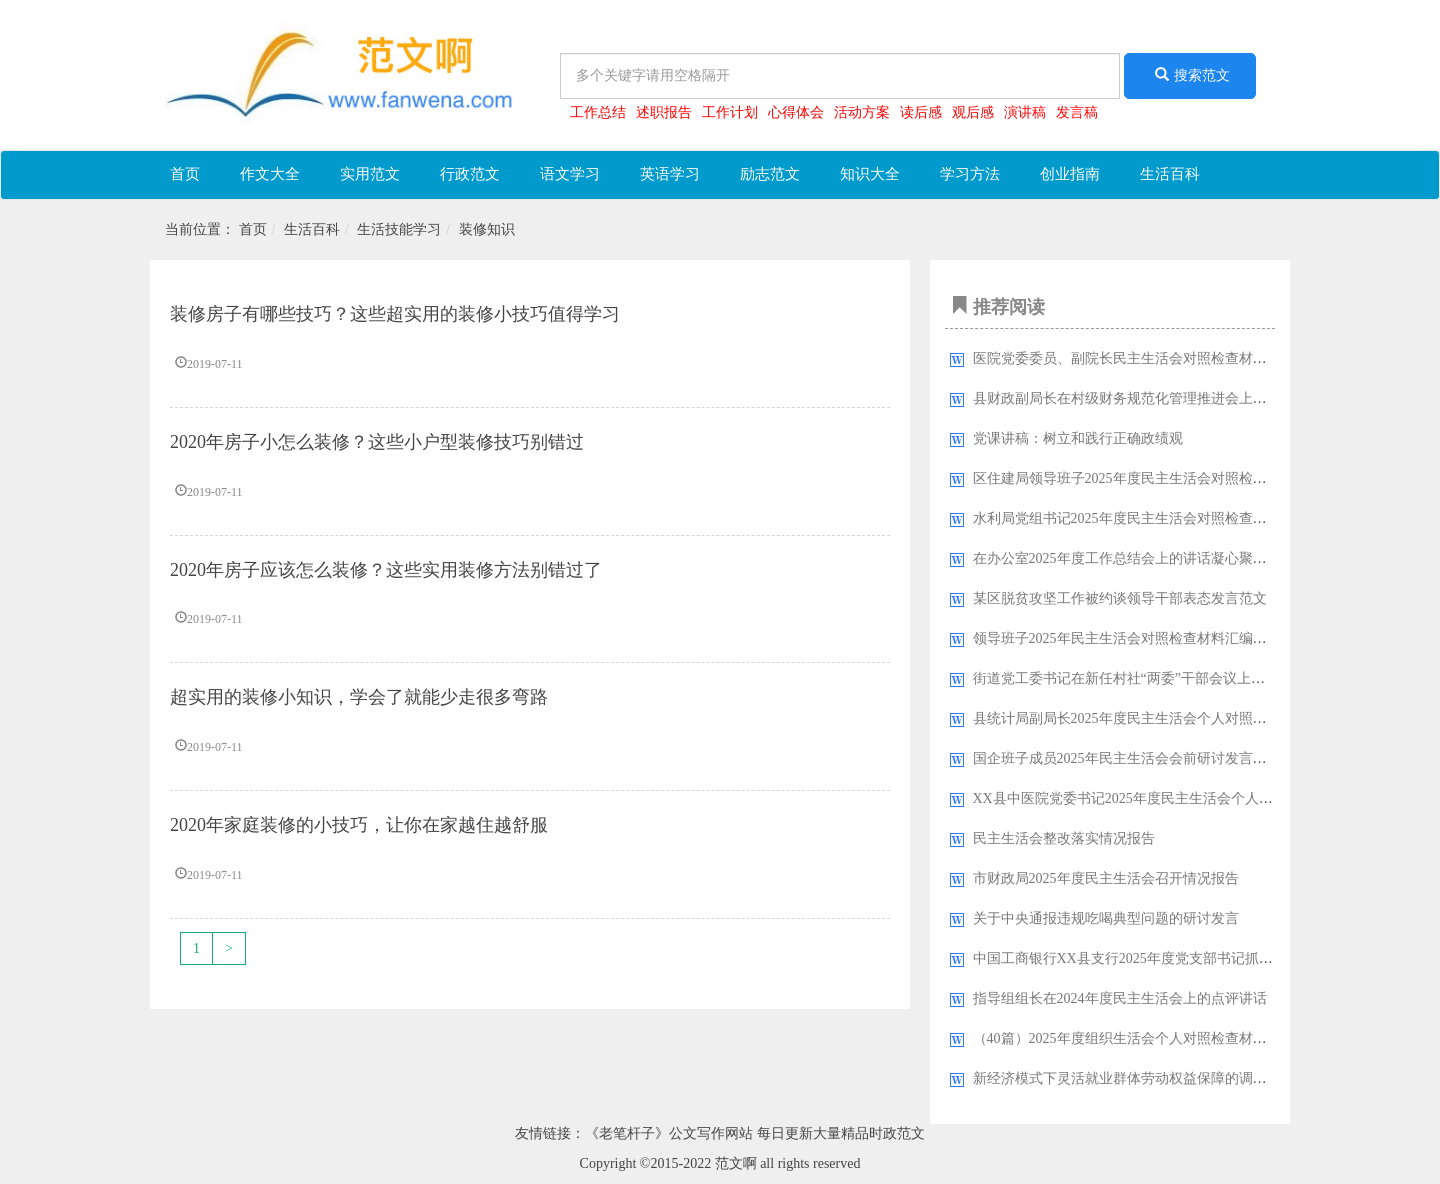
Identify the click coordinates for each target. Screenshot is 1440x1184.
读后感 (921, 112)
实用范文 (370, 174)
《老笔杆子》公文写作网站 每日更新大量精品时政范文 (755, 1133)
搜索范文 (1190, 75)
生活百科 (1170, 174)
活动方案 (862, 112)
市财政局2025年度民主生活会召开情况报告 (1106, 878)
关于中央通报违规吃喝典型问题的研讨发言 (1106, 918)
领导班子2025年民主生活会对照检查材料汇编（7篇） (1137, 638)
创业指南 (1070, 174)
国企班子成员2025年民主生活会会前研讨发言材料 (1127, 758)
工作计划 (730, 112)
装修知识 (487, 229)
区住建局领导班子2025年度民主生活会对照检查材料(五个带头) (1166, 478)
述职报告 (664, 112)
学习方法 (970, 174)
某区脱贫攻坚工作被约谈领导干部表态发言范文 (1120, 598)
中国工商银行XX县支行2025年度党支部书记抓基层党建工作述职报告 (1186, 958)
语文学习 (570, 174)
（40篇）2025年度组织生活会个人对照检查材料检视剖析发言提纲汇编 (1190, 1038)
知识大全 (870, 174)
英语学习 (670, 174)
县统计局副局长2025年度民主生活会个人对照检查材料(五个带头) (1173, 718)
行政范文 (470, 174)
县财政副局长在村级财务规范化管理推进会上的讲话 (1134, 398)
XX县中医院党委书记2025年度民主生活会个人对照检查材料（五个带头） (1200, 798)
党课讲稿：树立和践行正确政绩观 (1078, 438)
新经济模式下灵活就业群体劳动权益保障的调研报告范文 (1148, 1078)
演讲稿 (1025, 112)
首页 (185, 174)
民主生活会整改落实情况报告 (1064, 838)
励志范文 (770, 174)
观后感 (973, 112)
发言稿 (1077, 112)
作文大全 (270, 174)
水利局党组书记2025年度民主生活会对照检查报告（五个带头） (1169, 518)
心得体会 (796, 112)
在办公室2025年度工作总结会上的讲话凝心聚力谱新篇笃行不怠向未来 (1190, 558)
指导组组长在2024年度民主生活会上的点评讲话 (1120, 998)
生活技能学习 (399, 229)
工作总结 (598, 112)
